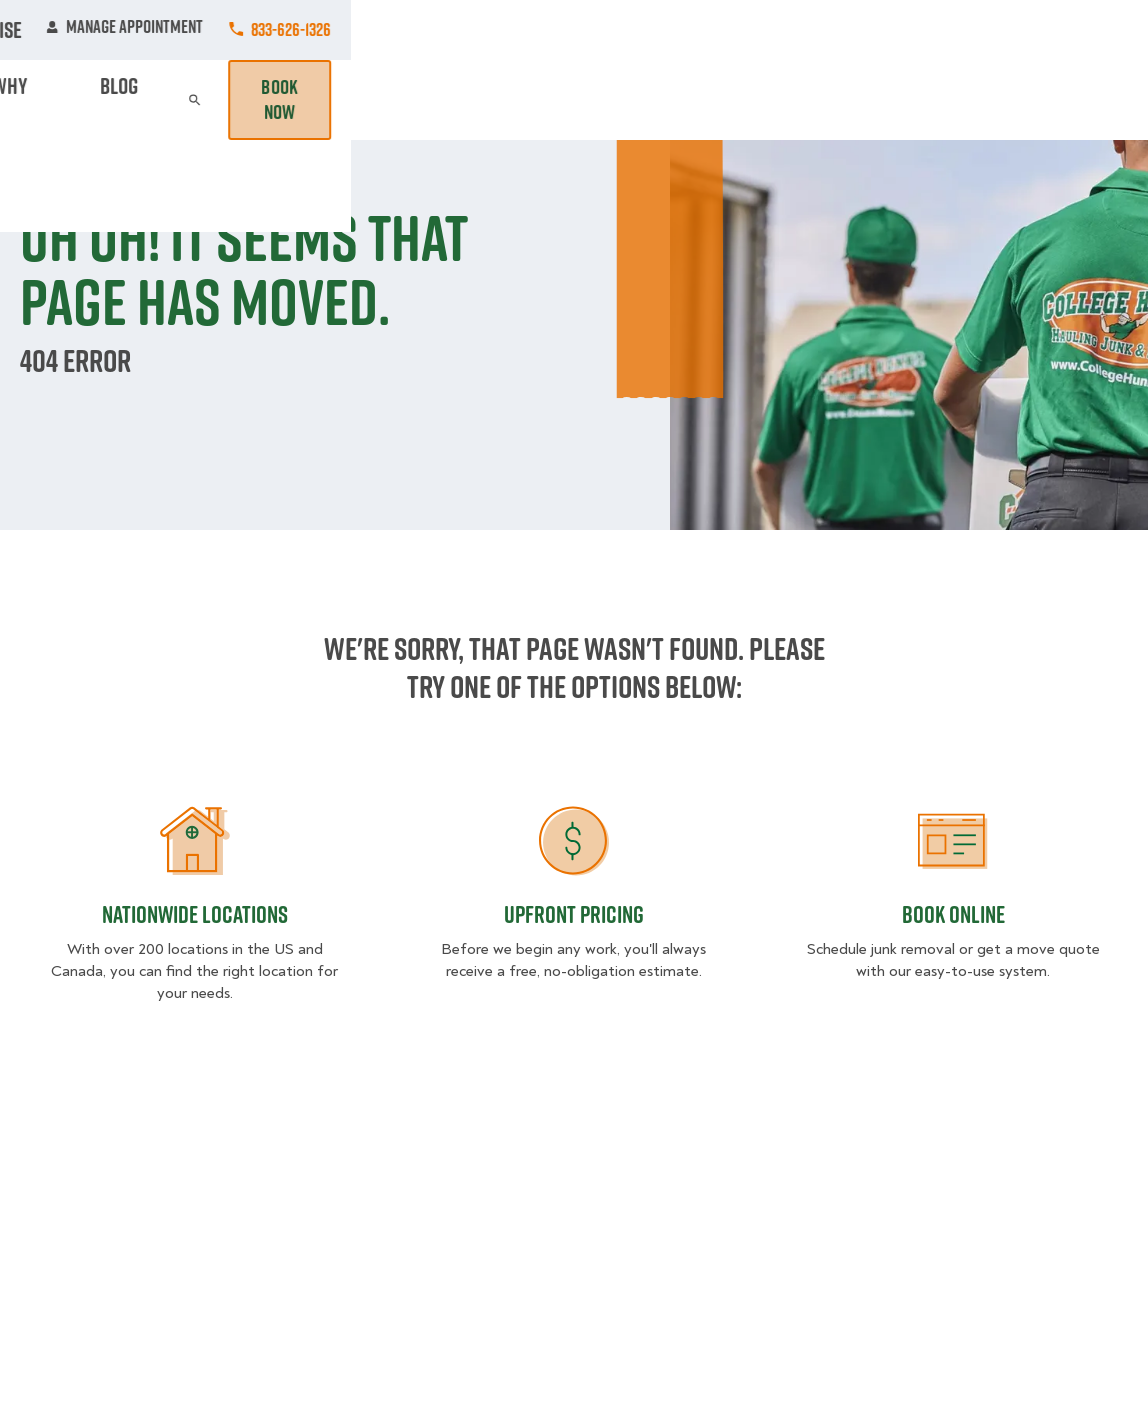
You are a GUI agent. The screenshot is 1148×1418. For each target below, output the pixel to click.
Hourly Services (679, 99)
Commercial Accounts (374, 30)
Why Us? (857, 99)
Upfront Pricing (574, 914)
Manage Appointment (921, 30)
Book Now (1071, 100)
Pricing (781, 99)
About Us (628, 30)
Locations (523, 30)
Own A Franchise (755, 30)
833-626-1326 (1088, 29)
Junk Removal (419, 99)
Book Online (953, 914)
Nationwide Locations (195, 914)
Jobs (243, 30)
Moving (327, 99)
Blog (925, 99)
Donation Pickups (544, 99)
